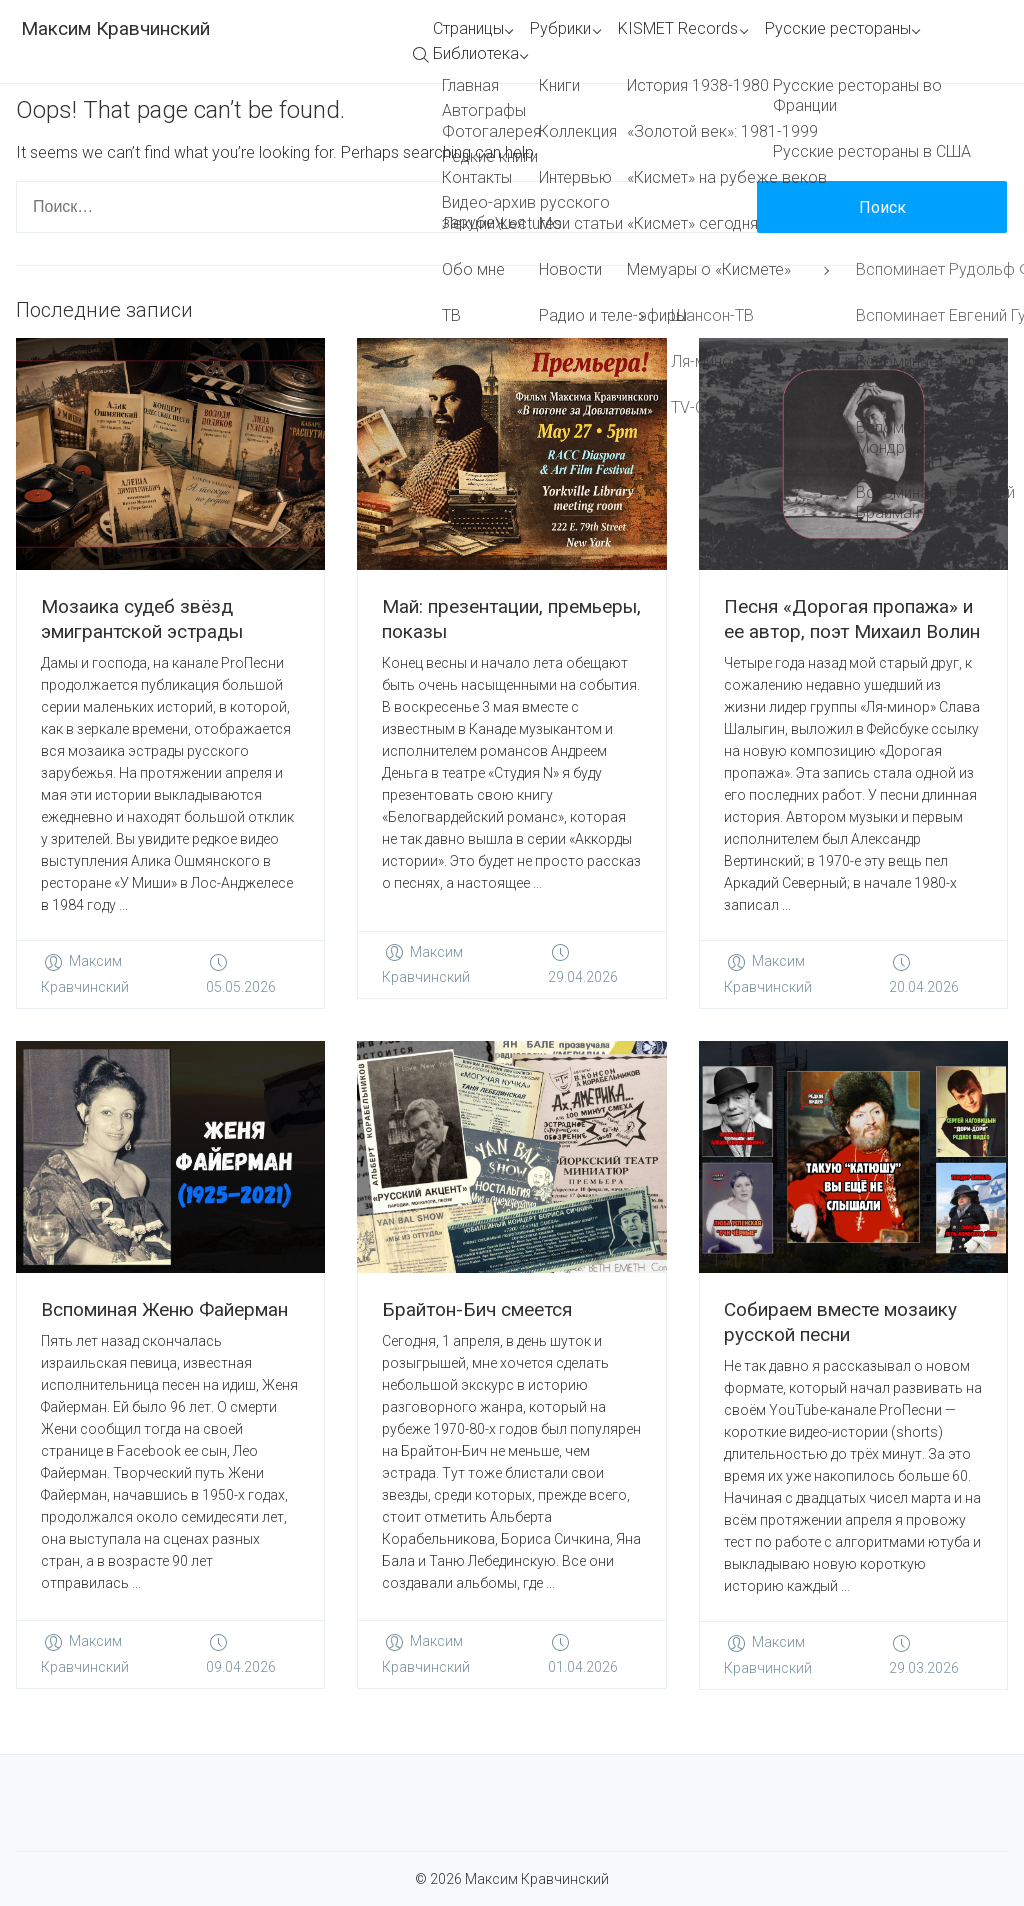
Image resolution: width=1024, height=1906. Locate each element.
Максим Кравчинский (115, 28)
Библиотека (476, 53)
